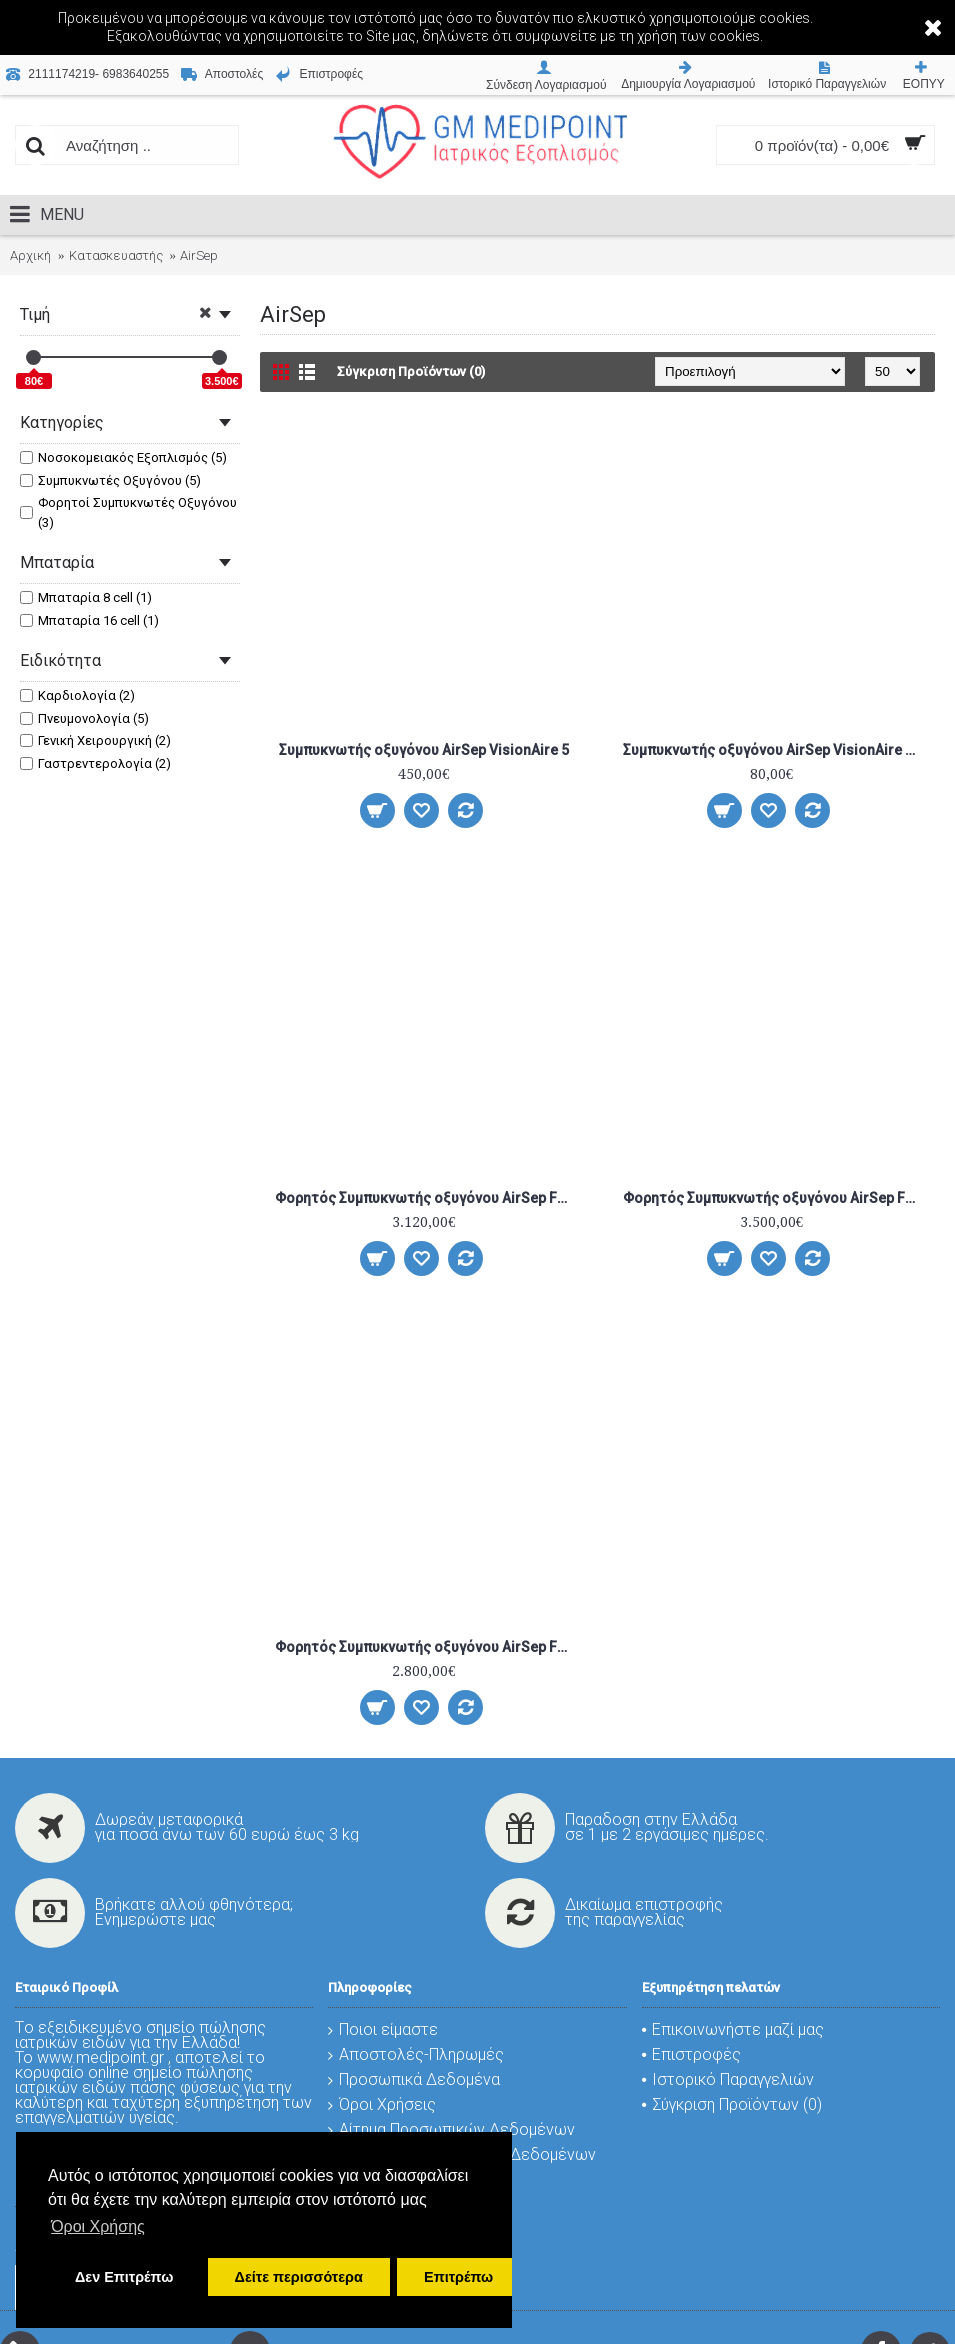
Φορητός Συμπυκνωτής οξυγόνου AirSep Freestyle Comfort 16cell (427, 1647)
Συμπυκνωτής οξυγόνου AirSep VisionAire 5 (424, 750)
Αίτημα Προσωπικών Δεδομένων (451, 2129)
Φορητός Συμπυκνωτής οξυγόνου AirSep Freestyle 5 (775, 1198)
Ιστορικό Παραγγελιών (728, 2079)
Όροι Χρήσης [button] (98, 2226)
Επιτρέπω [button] (458, 2277)
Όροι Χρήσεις (382, 2104)
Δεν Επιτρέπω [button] (124, 2277)
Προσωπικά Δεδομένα (414, 2079)
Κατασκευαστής (116, 255)
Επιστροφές (691, 2054)
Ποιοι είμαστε (383, 2029)
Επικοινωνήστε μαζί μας (733, 2029)
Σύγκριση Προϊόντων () (732, 2104)
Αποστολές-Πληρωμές (416, 2054)
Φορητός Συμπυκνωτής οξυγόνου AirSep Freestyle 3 (427, 1198)
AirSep (199, 255)
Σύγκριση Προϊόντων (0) (411, 371)
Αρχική (30, 255)
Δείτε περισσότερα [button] (299, 2277)
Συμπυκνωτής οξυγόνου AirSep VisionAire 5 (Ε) (775, 750)
